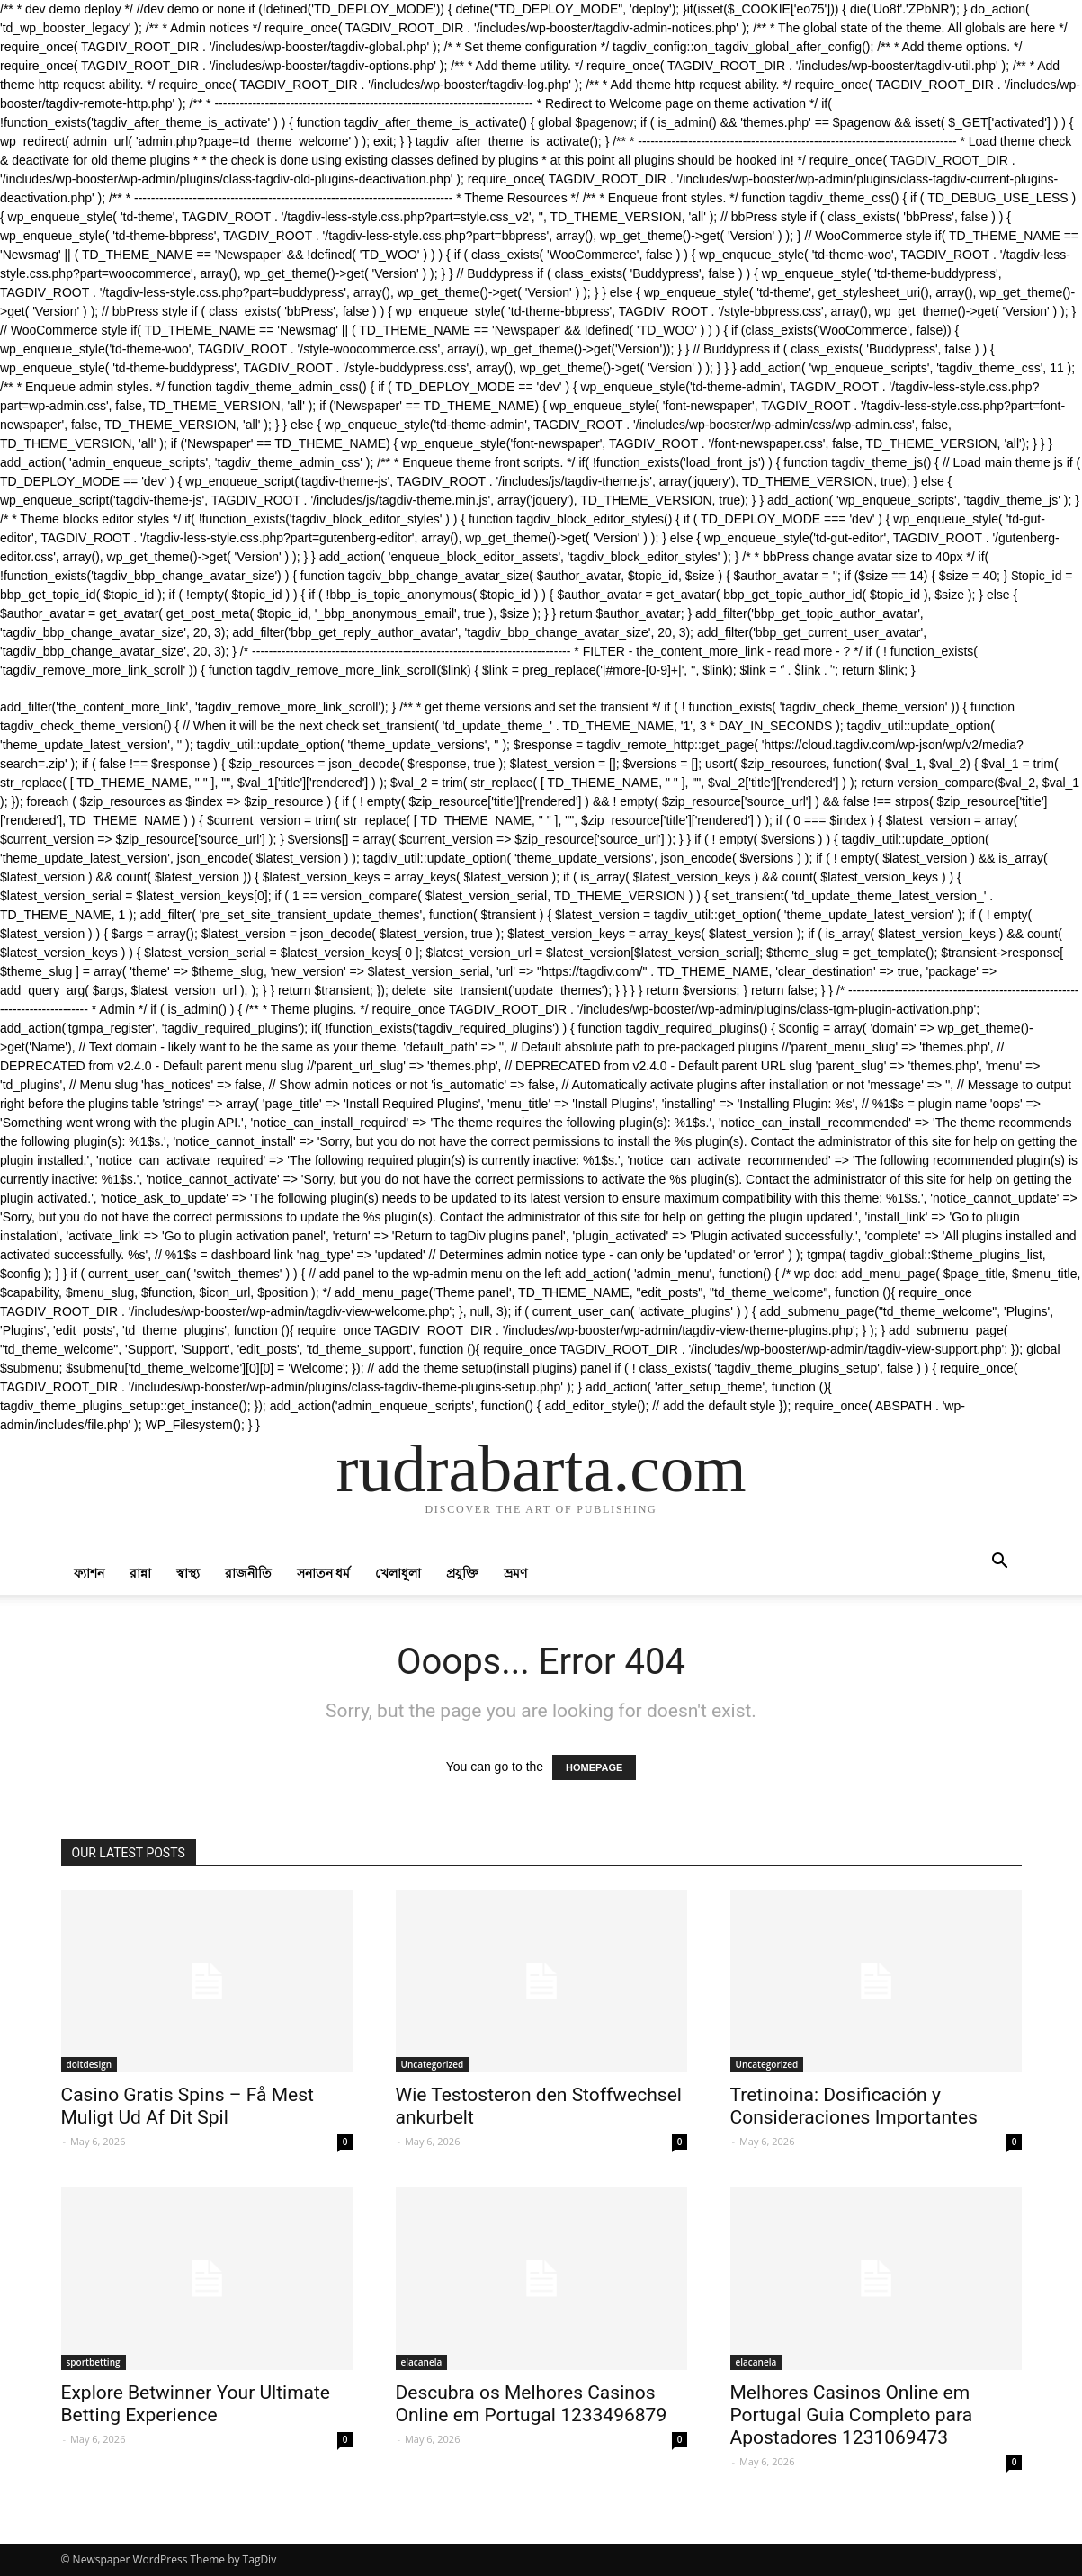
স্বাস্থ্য (188, 1572)
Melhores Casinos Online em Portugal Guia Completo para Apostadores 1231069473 (851, 2415)
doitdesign (89, 2064)
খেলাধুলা (398, 1572)
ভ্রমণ (515, 1572)
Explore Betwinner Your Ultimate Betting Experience (196, 2404)
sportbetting (94, 2362)
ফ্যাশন (89, 1572)
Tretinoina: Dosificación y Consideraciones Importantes (854, 2106)
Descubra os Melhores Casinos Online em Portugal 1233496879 (531, 2404)
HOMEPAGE (594, 1767)
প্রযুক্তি (462, 1572)
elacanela (422, 2362)
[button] (1000, 1562)
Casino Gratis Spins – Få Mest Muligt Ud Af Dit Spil (187, 2106)
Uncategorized (432, 2064)
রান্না (140, 1572)
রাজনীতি (248, 1572)
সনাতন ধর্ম (324, 1572)
